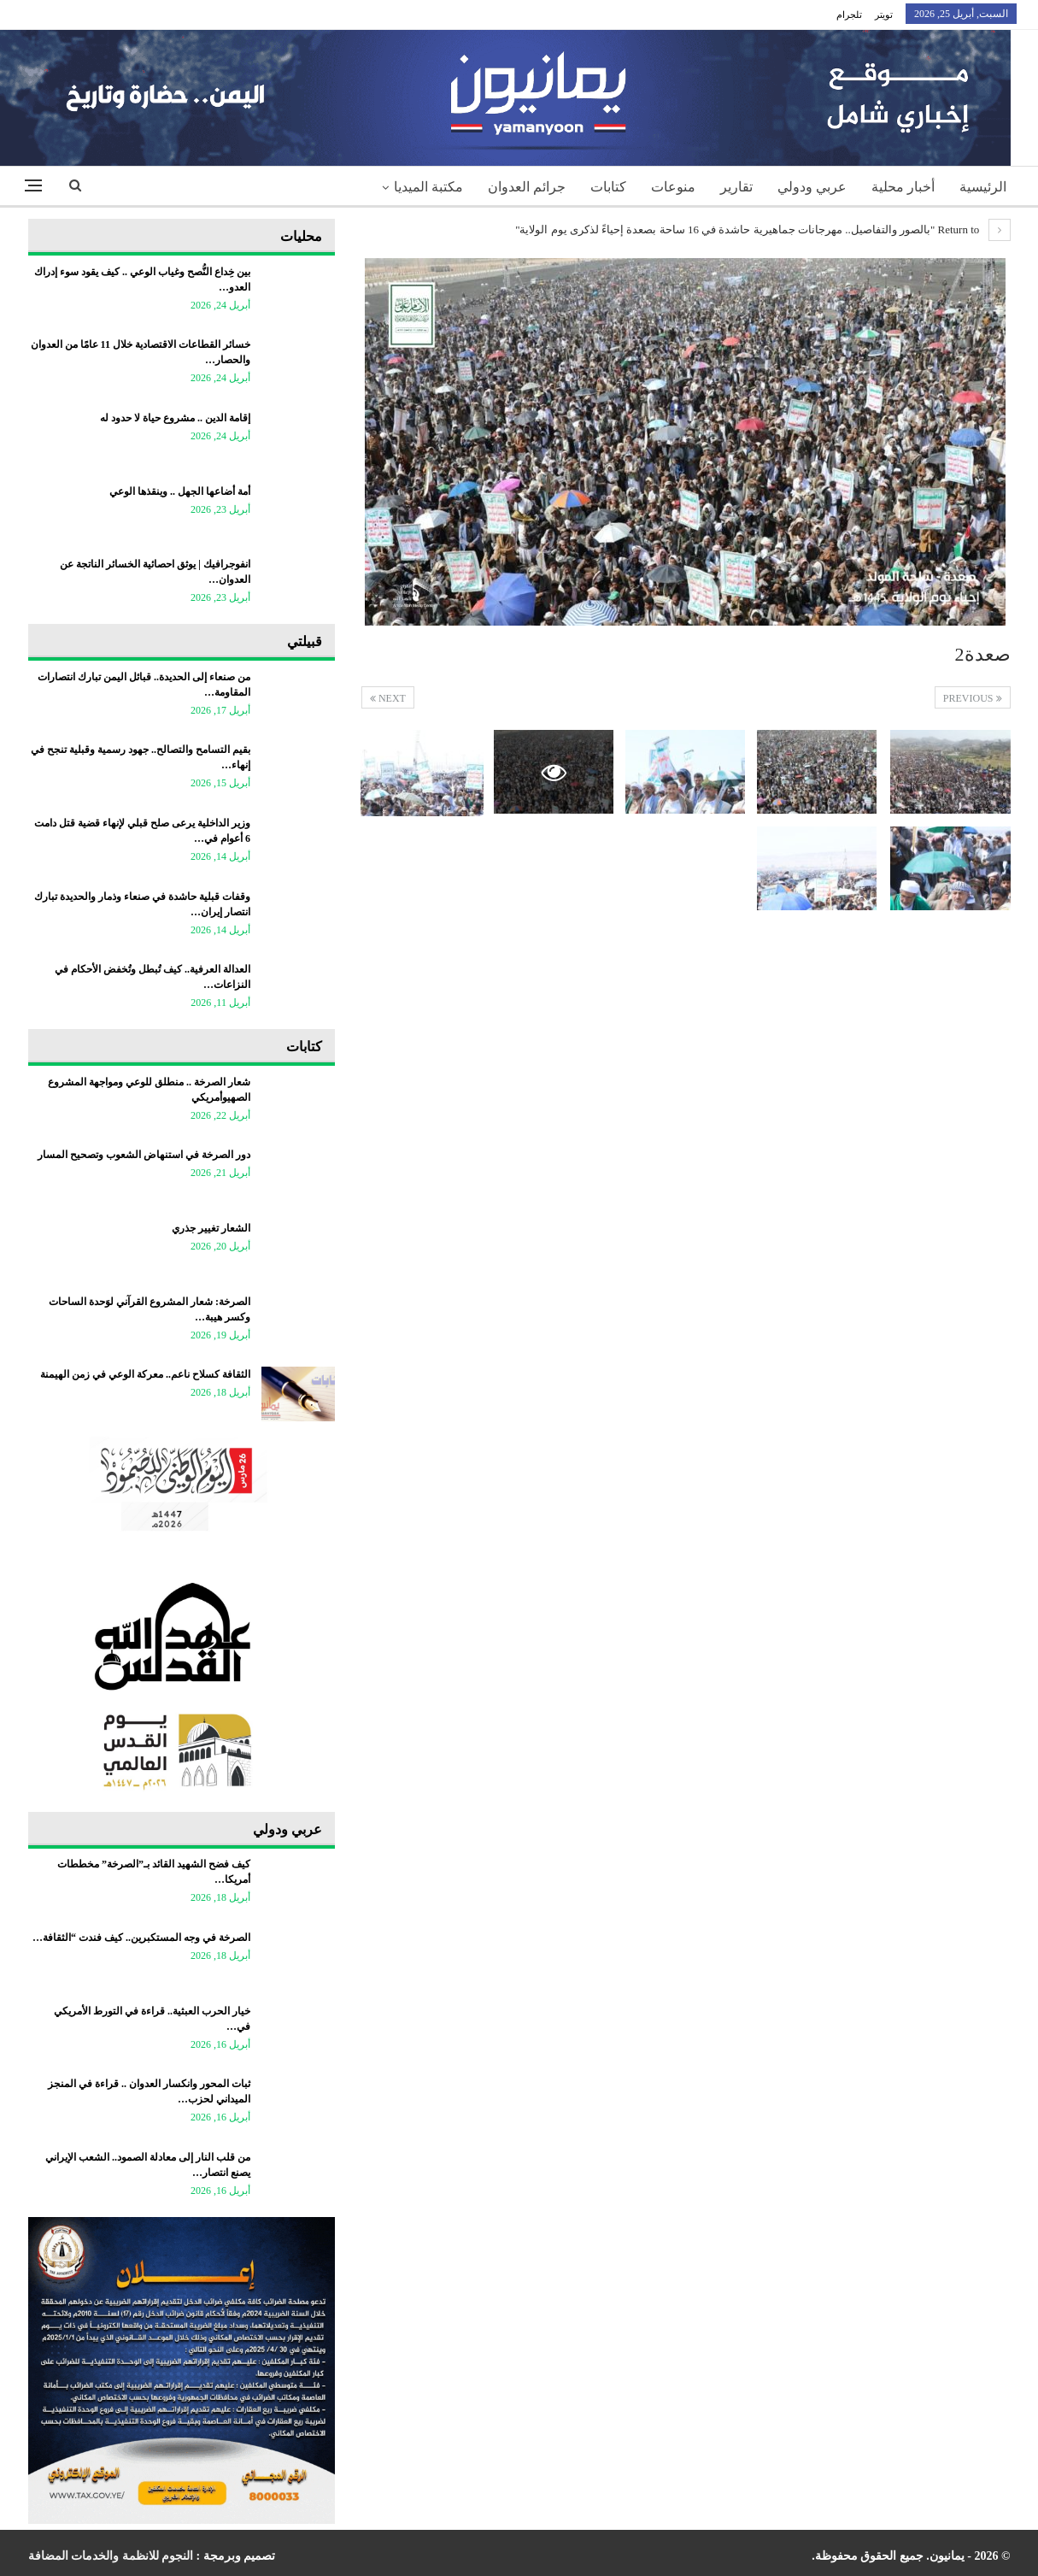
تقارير (736, 186)
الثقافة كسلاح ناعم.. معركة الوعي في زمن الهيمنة (145, 1374)
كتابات (608, 186)
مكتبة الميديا (428, 186)
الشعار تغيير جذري (211, 1228)
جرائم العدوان (527, 186)
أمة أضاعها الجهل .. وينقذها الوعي (179, 491)
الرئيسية (982, 186)
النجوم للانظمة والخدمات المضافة (111, 2556)
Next (388, 698)
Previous (972, 698)
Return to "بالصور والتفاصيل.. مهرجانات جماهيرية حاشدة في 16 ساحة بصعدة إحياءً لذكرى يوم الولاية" (762, 229)
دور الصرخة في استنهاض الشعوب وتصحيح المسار (144, 1155)
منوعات (673, 186)
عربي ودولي (812, 186)
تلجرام (849, 14)
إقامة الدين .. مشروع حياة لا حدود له (175, 418)
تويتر (884, 14)
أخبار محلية (903, 186)
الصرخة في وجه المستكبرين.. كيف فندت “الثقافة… (141, 1938)
